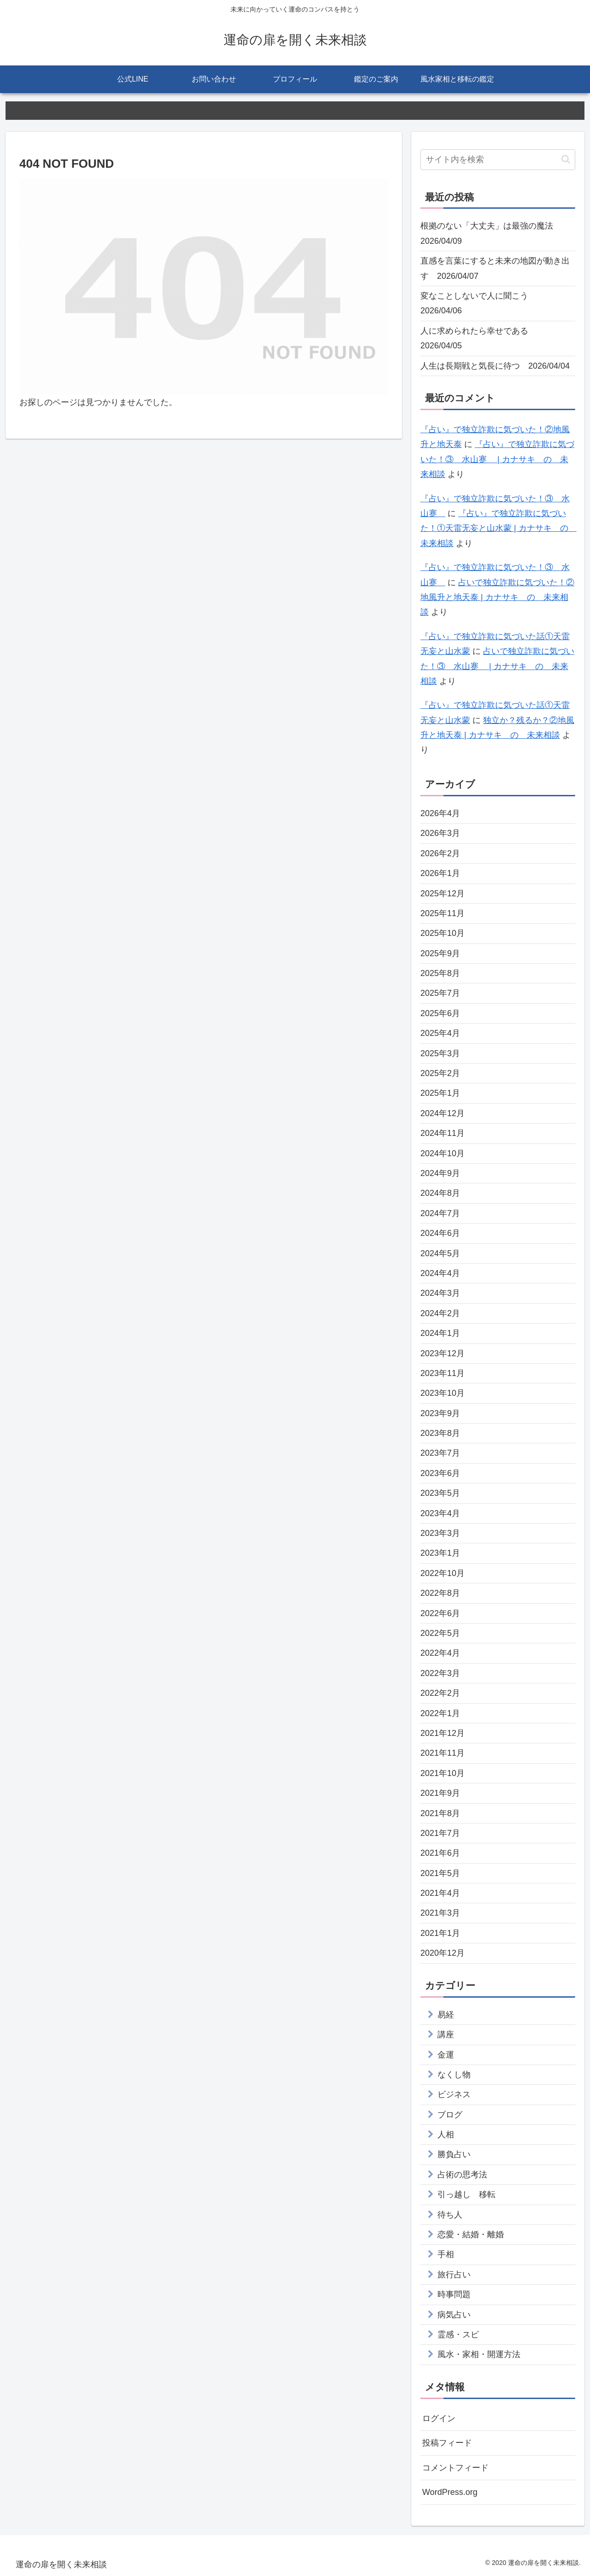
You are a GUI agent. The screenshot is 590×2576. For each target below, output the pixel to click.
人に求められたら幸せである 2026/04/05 (478, 338)
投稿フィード (447, 2442)
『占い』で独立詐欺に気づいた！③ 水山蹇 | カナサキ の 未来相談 (497, 459)
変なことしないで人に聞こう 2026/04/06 (478, 303)
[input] (497, 159)
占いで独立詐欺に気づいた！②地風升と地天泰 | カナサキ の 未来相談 (497, 597)
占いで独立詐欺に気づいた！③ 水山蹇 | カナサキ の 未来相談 (497, 666)
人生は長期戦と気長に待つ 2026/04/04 (495, 366)
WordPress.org (450, 2492)
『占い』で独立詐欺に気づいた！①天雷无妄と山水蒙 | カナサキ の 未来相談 (498, 528)
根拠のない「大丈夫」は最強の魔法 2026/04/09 (490, 233)
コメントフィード (455, 2467)
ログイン (438, 2418)
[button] (566, 159)
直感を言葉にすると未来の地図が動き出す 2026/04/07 (495, 268)
